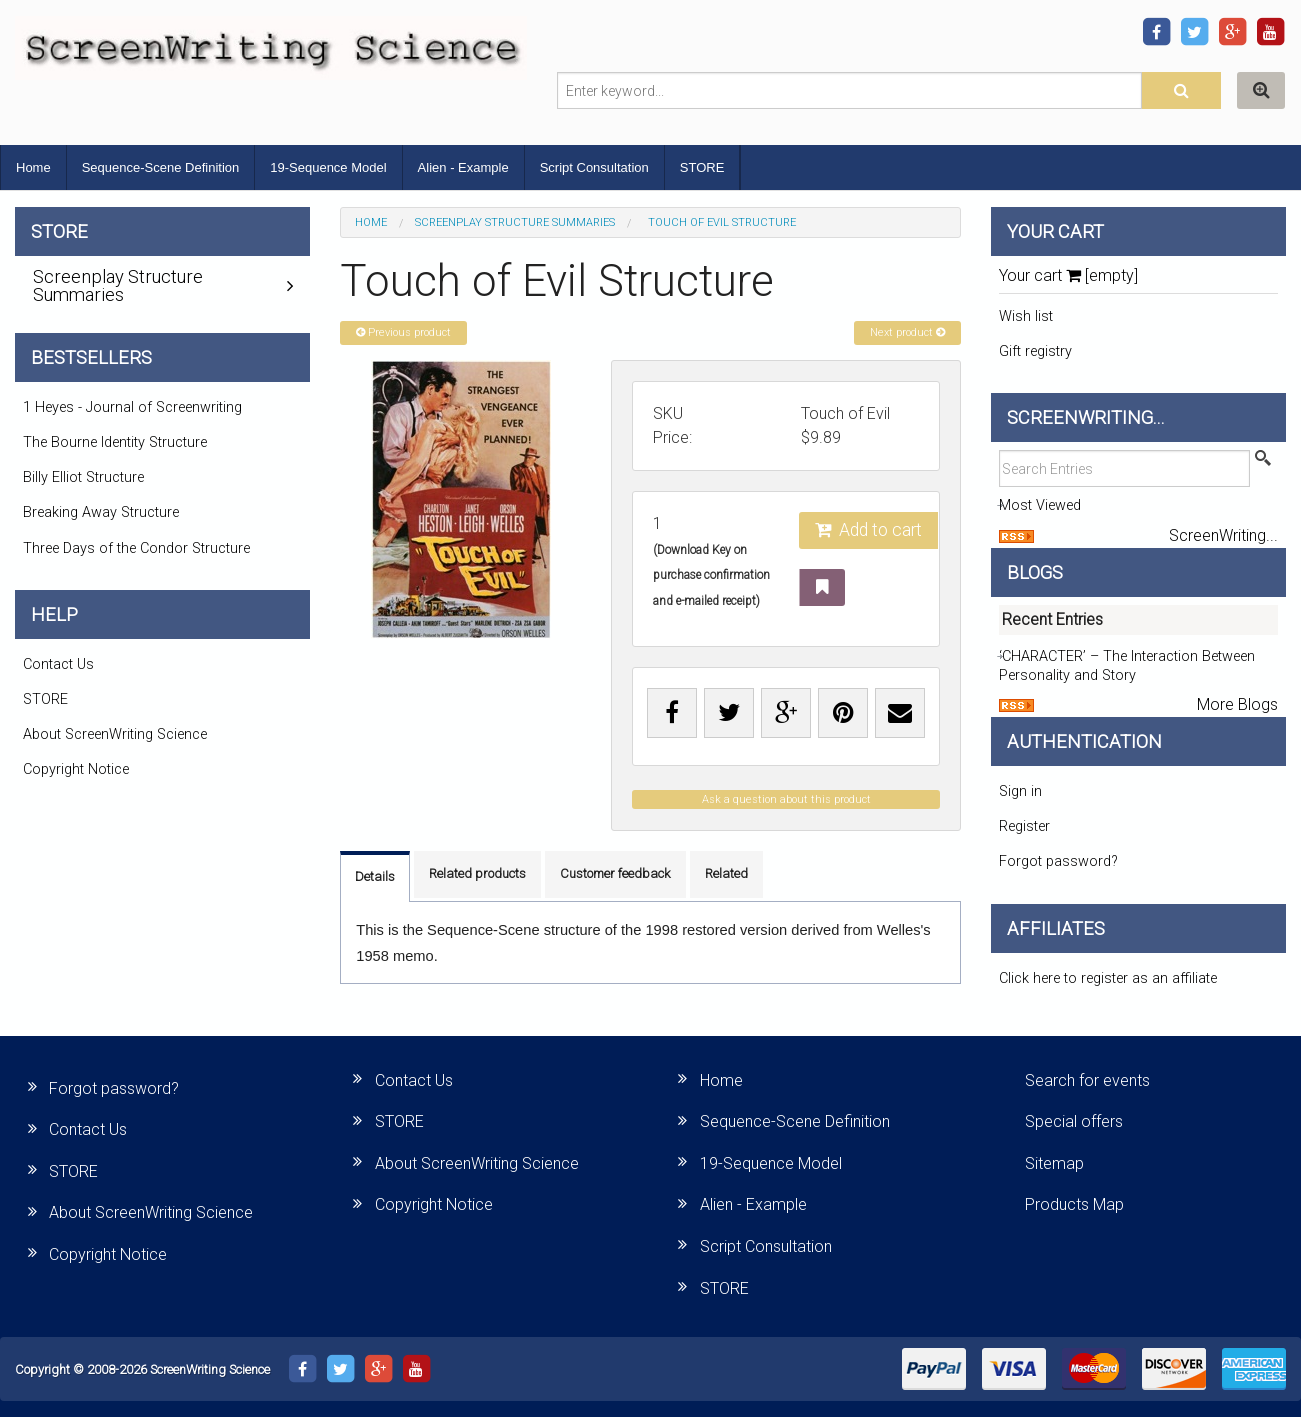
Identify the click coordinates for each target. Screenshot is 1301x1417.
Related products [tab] (477, 873)
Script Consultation (594, 167)
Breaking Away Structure (101, 512)
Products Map (1074, 1204)
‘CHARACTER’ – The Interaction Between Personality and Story (1127, 666)
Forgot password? (1058, 861)
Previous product (403, 332)
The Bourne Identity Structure (115, 442)
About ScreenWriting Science (115, 734)
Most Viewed (1040, 505)
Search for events (1087, 1080)
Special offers (1074, 1121)
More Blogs (1237, 704)
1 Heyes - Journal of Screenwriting (132, 407)
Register (1024, 826)
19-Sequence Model (328, 167)
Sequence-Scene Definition (161, 167)
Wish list (1026, 316)
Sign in (1020, 791)
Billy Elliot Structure (83, 477)
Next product (907, 332)
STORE (702, 167)
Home (33, 167)
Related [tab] (726, 873)
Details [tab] (375, 876)
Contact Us (58, 664)
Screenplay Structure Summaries (515, 222)
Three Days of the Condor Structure (136, 548)
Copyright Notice (76, 769)
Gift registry (1035, 351)
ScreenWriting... (1223, 535)
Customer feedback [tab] (615, 873)
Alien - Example (463, 167)
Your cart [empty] (1068, 275)
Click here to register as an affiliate (1108, 978)
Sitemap (1054, 1163)
